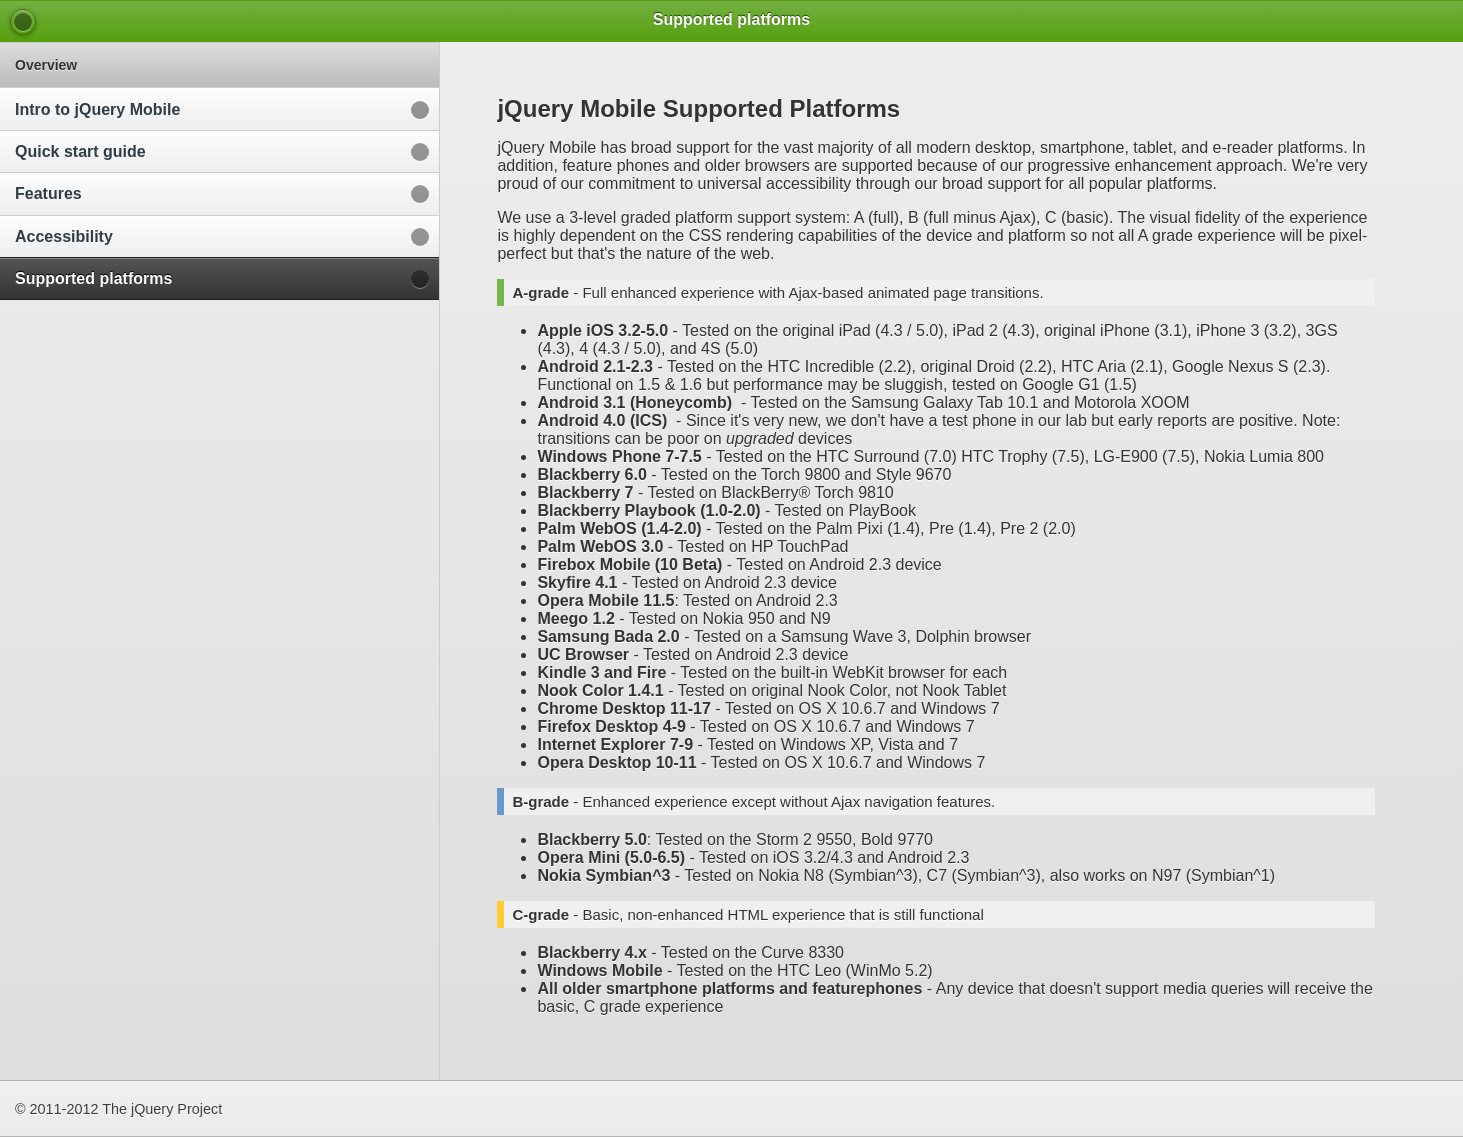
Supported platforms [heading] (731, 19)
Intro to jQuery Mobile (97, 109)
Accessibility (64, 236)
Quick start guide (80, 151)
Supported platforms (93, 278)
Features (48, 193)
